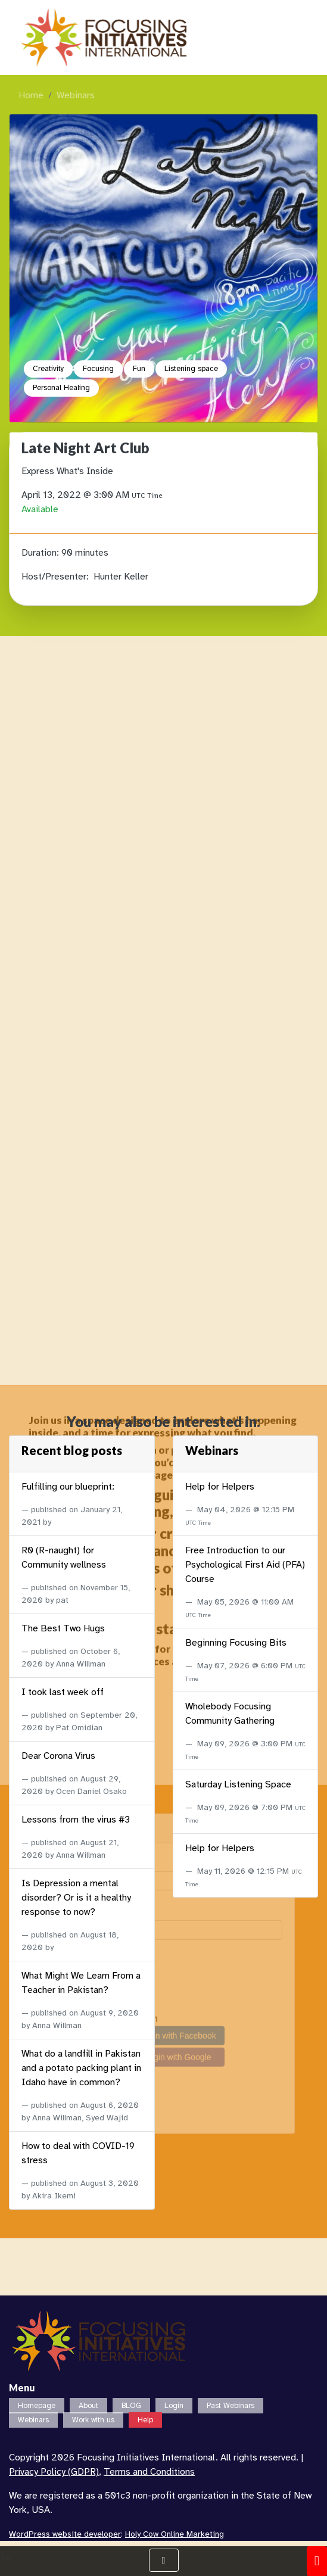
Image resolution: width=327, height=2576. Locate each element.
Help (145, 2420)
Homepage (36, 2405)
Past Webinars (230, 2405)
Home (30, 95)
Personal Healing (61, 388)
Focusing (98, 368)
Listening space (191, 368)
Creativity (48, 368)
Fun (139, 368)
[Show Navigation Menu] (164, 2560)
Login (173, 2405)
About (88, 2405)
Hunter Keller (121, 577)
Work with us (93, 2420)
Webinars (76, 95)
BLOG (131, 2405)
